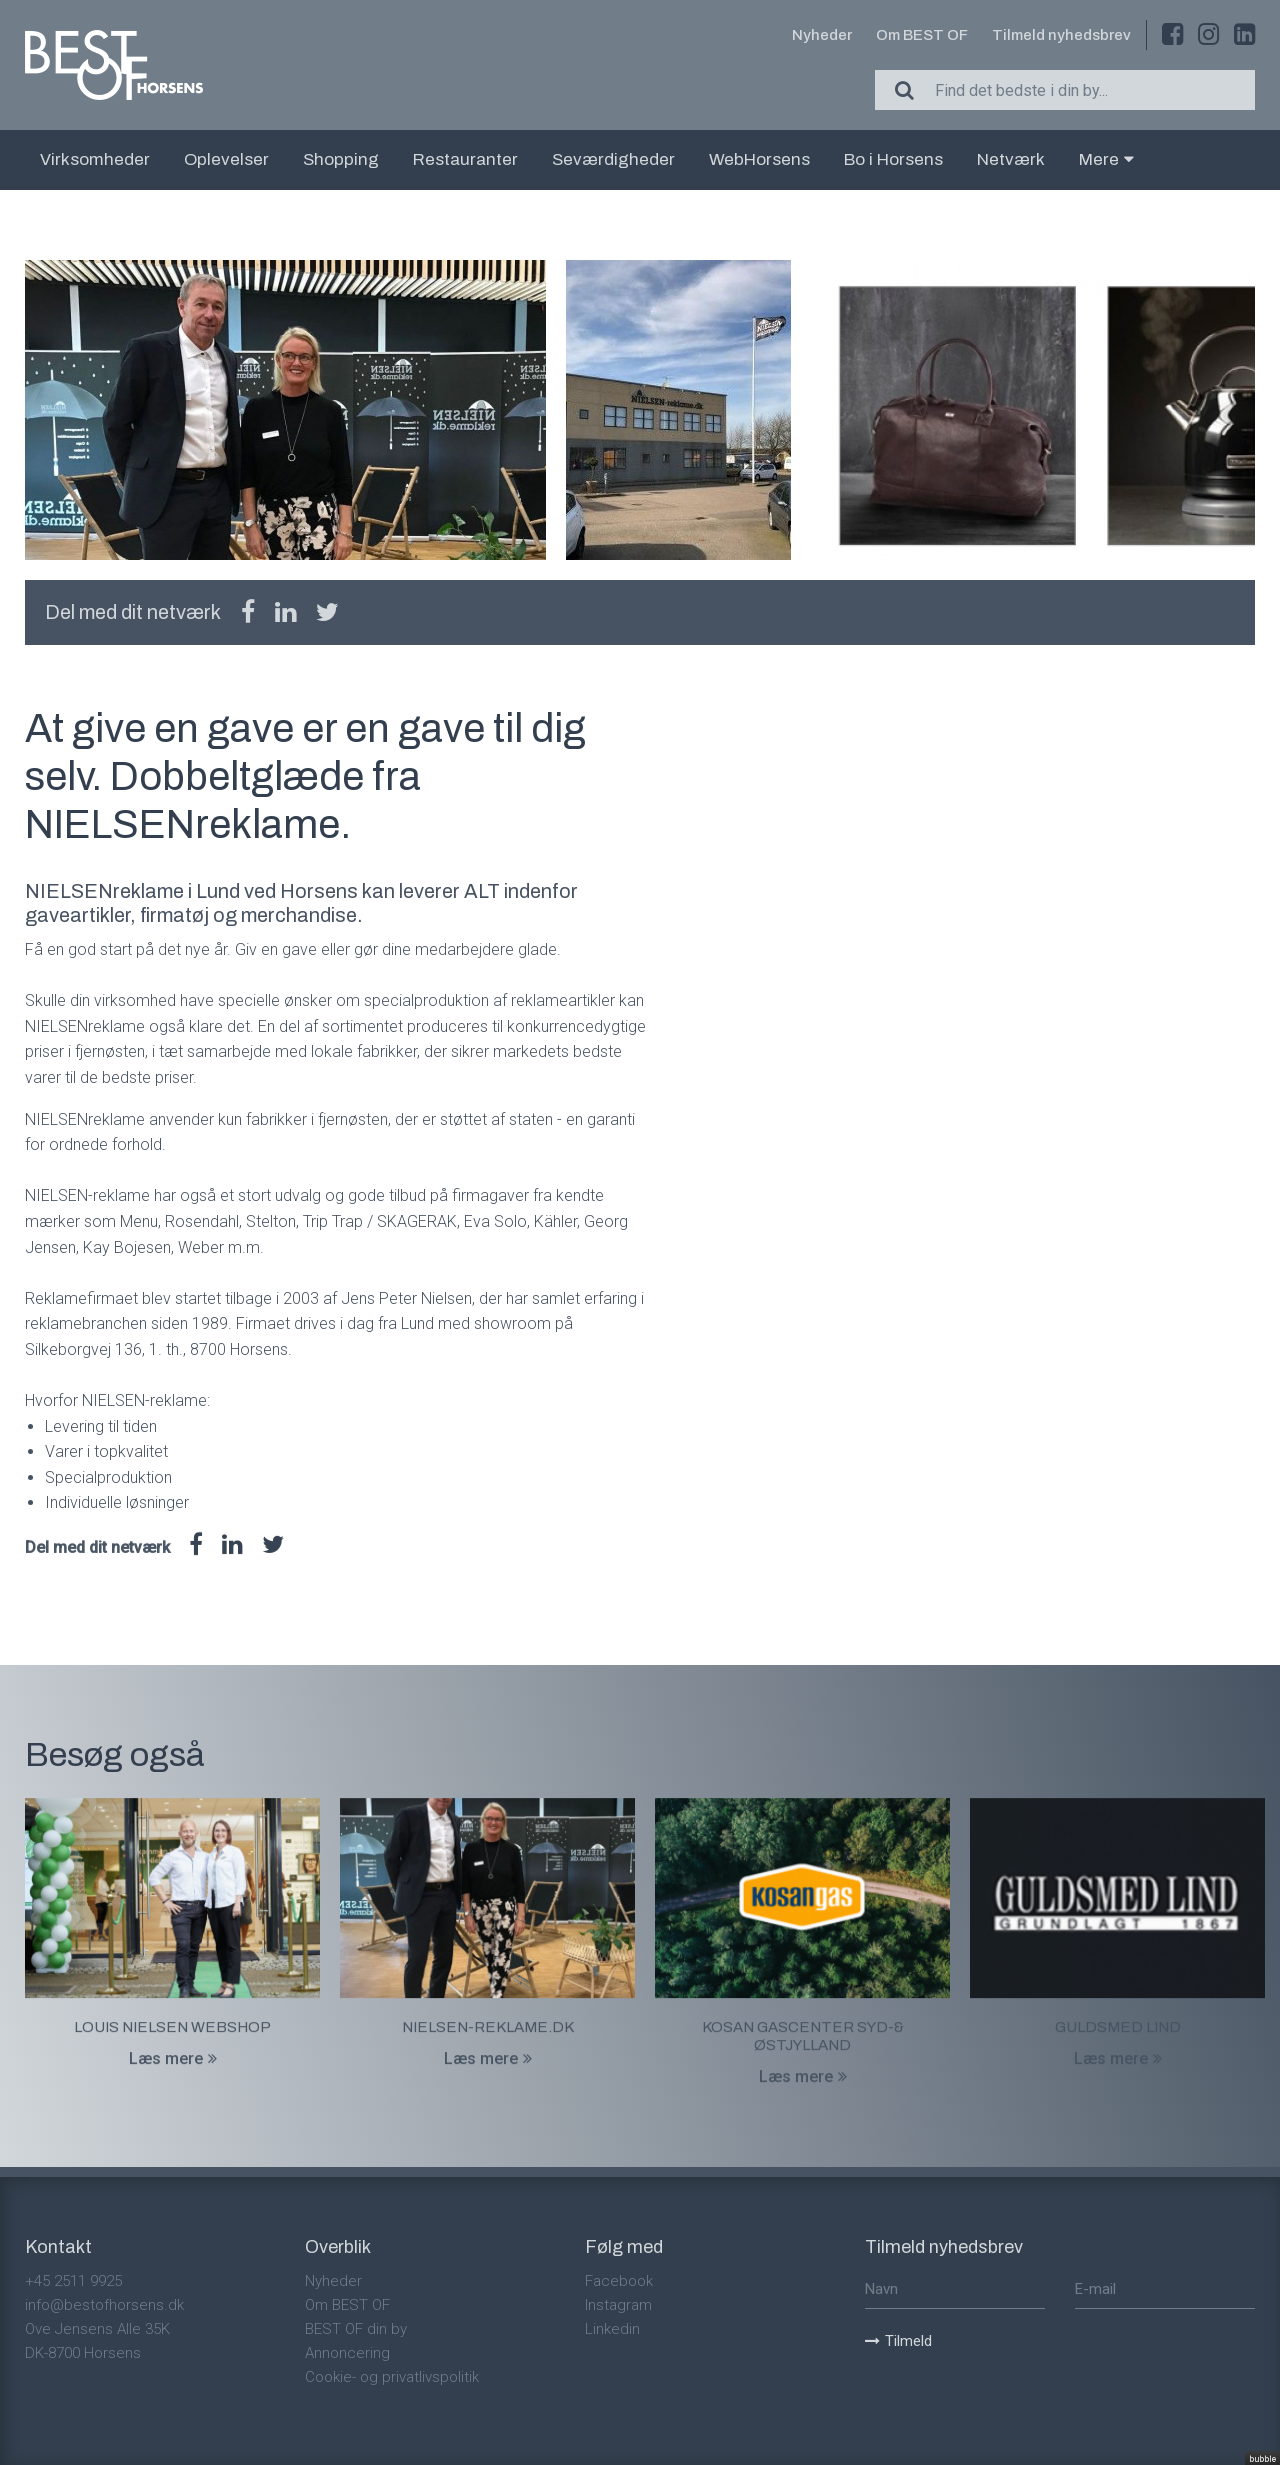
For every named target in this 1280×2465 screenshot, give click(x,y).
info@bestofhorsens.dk (104, 2305)
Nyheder (822, 35)
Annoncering (347, 2353)
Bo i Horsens (893, 159)
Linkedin (612, 2329)
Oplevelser (226, 159)
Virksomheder (95, 159)
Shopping (341, 159)
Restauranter (465, 159)
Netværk (1011, 159)
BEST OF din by (356, 2329)
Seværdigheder (613, 159)
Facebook (619, 2281)
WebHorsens (759, 159)
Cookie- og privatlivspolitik (392, 2377)
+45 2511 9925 (73, 2281)
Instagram (618, 2305)
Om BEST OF (922, 35)
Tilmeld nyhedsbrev (1061, 35)
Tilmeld (898, 2341)
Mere (1106, 159)
